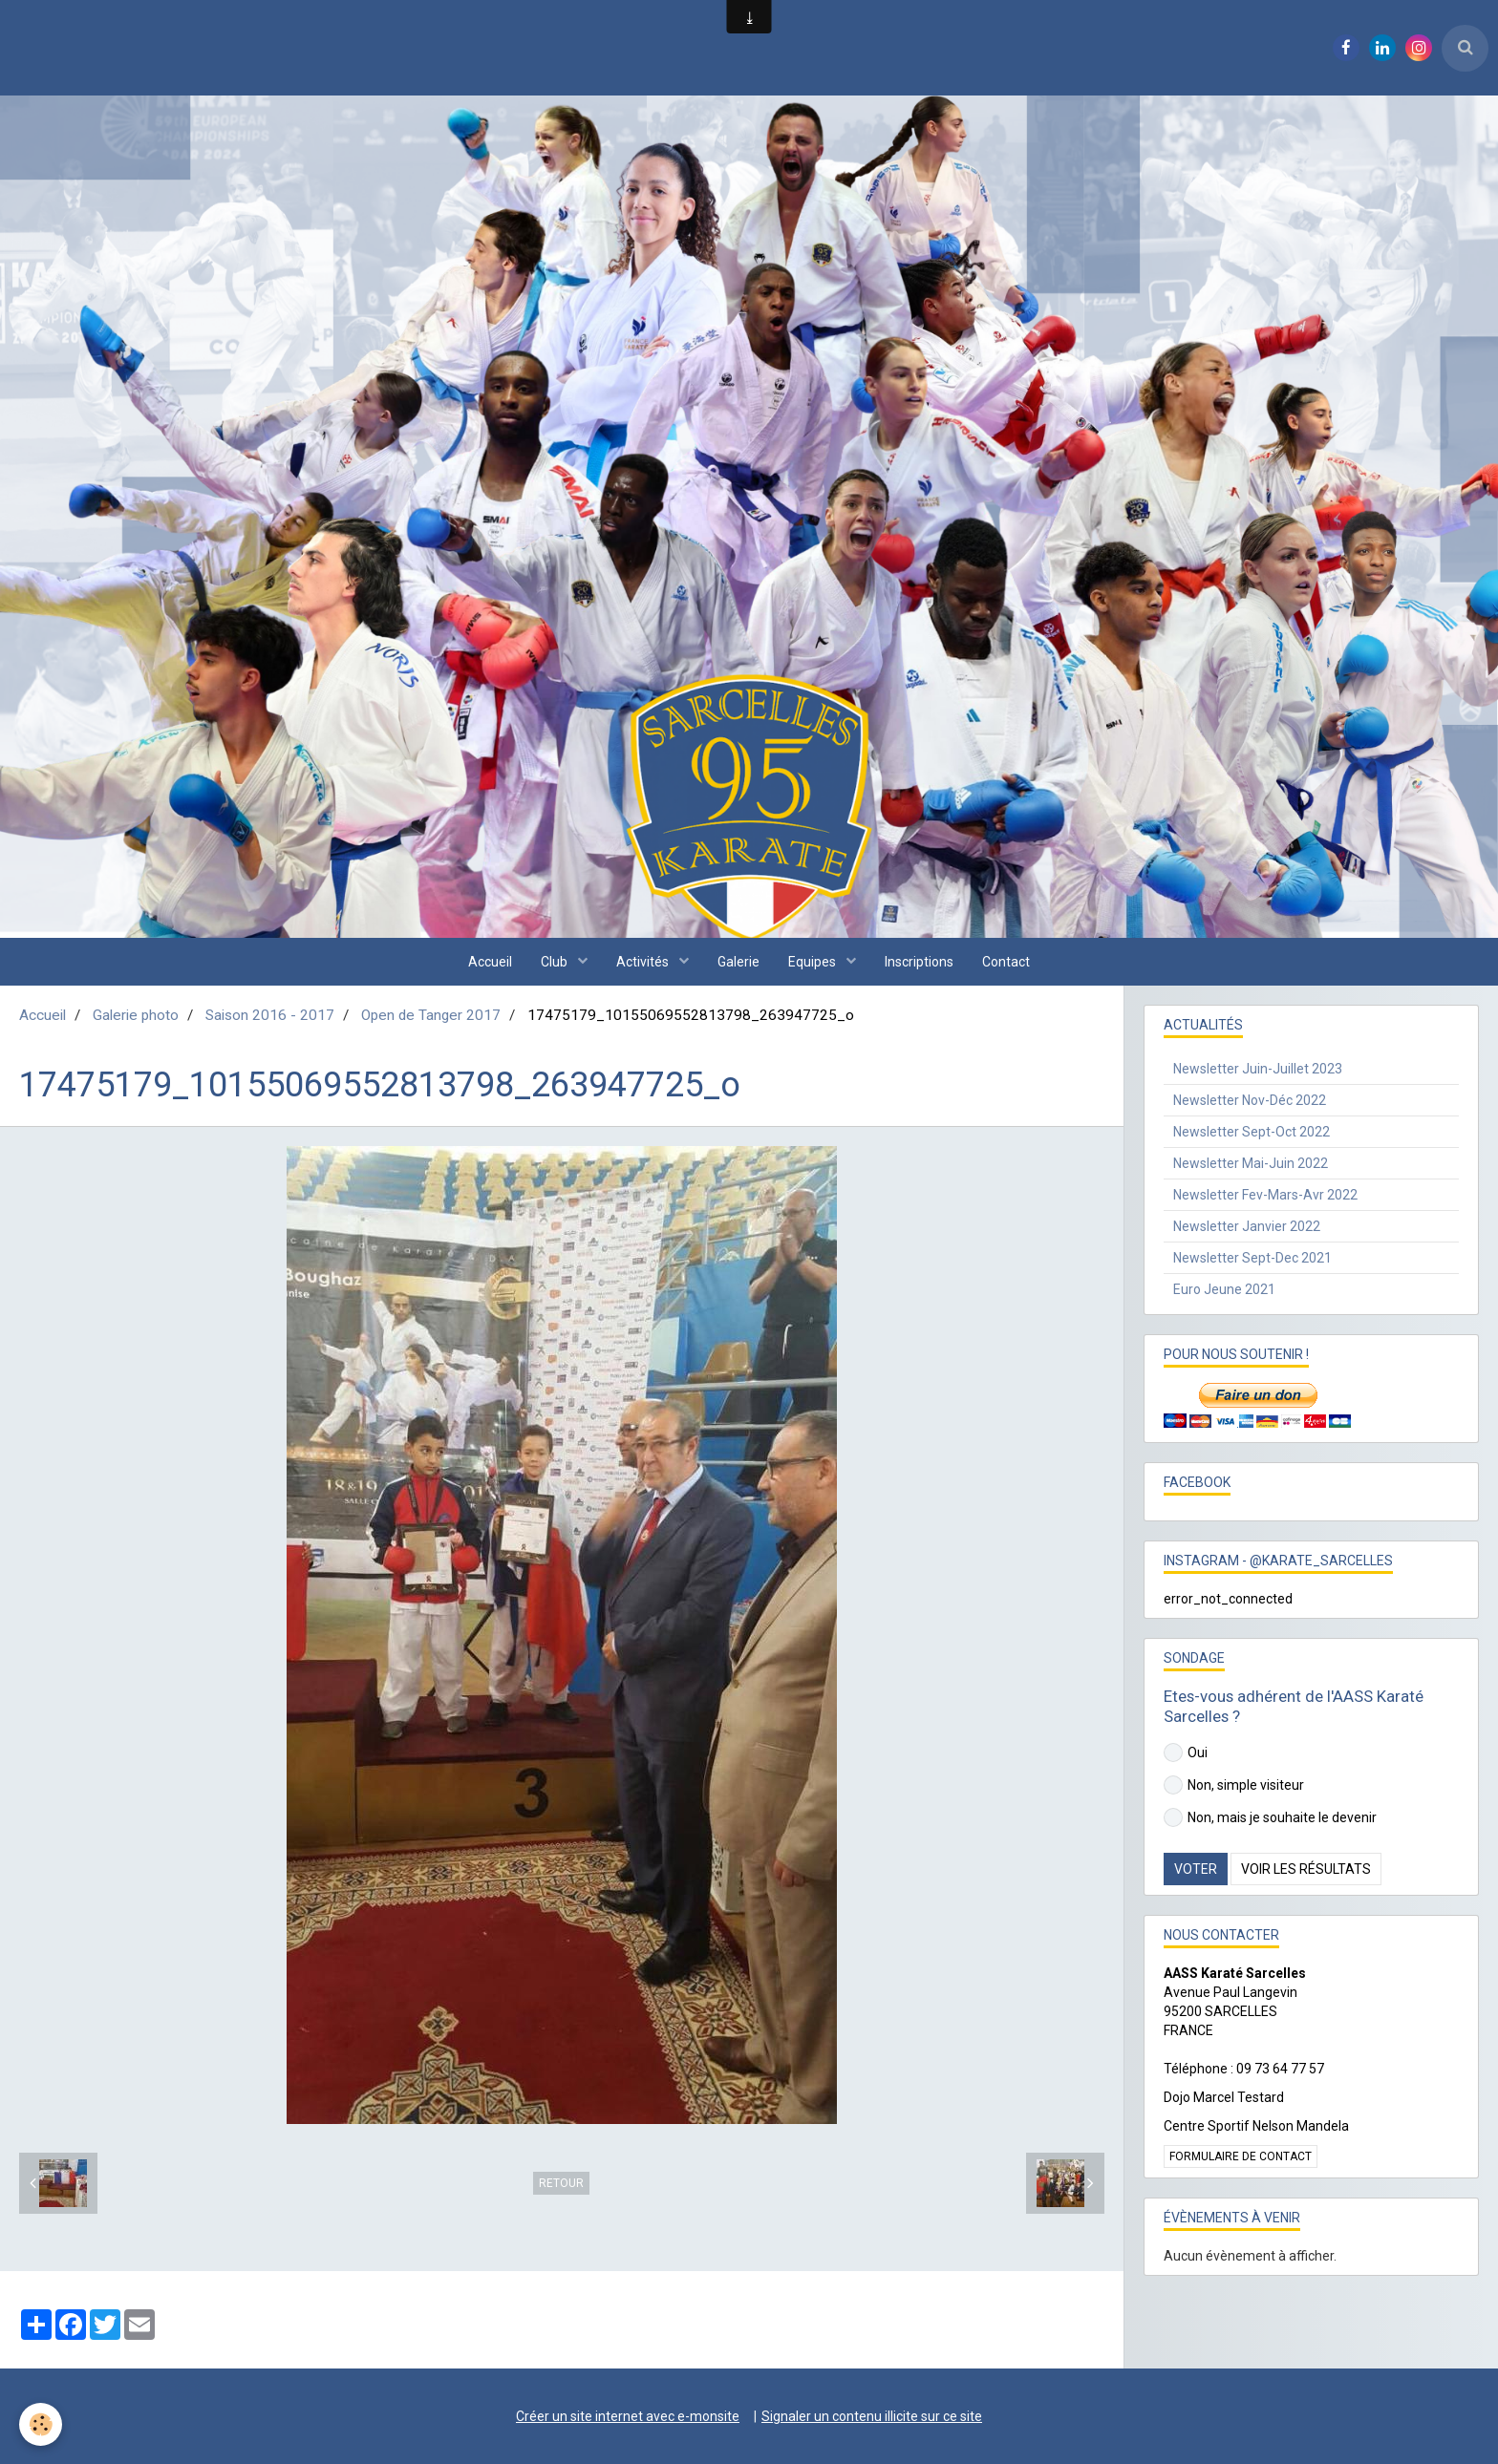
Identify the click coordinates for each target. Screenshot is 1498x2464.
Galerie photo (136, 1015)
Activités (644, 961)
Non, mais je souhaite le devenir (1270, 1817)
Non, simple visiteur (1234, 1785)
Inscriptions (919, 961)
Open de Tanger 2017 (431, 1015)
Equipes (813, 961)
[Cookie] (40, 2424)
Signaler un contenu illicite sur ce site (871, 2416)
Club (555, 961)
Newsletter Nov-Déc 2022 (1249, 1100)
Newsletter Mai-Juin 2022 (1250, 1163)
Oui (1186, 1752)
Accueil (490, 961)
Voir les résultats (1306, 1869)
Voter (1195, 1869)
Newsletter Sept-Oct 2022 (1251, 1131)
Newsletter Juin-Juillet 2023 (1257, 1068)
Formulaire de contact (1240, 2156)
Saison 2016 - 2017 (269, 1015)
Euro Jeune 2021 (1224, 1289)
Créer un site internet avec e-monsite (627, 2416)
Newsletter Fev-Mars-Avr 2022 (1265, 1194)
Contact (1006, 961)
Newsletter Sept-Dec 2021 (1252, 1257)
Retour (561, 2183)
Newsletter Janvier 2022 (1246, 1226)
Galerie (738, 961)
